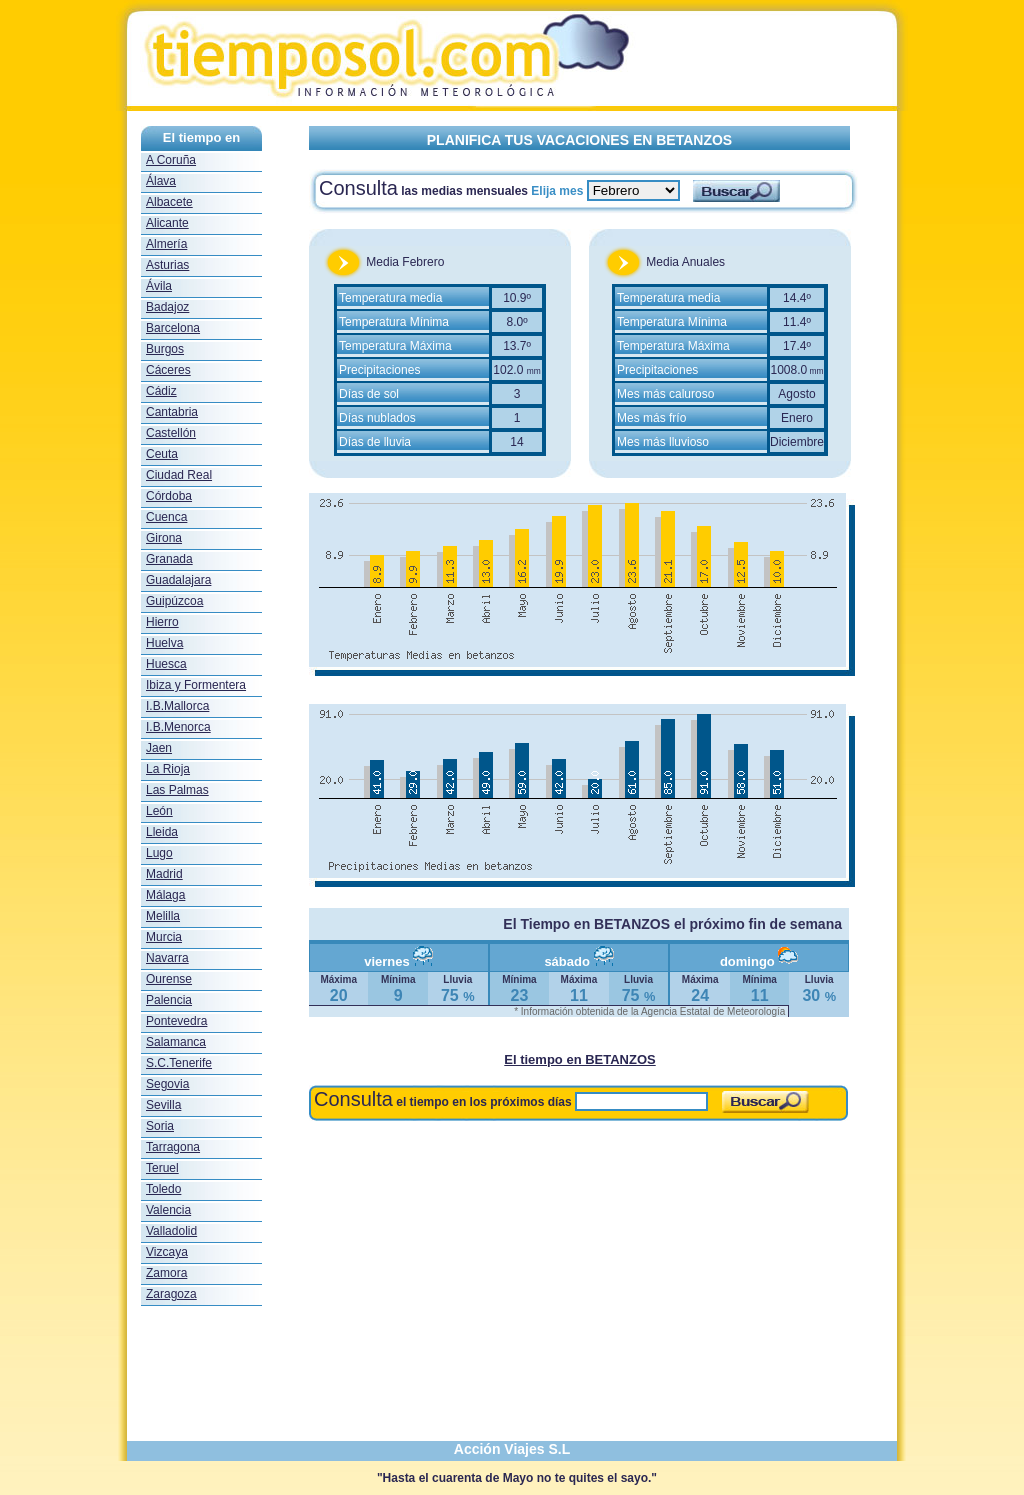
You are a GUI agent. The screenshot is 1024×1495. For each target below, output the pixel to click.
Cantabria (172, 412)
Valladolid (171, 1231)
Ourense (169, 979)
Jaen (159, 748)
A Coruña (171, 160)
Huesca (166, 664)
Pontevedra (176, 1021)
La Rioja (168, 769)
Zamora (166, 1273)
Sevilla (163, 1105)
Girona (164, 538)
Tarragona (173, 1147)
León (159, 811)
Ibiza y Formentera (196, 685)
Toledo (163, 1189)
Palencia (169, 1000)
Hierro (162, 622)
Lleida (162, 832)
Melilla (163, 916)
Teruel (162, 1168)
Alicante (167, 223)
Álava (161, 181)
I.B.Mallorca (177, 706)
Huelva (164, 643)
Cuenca (166, 517)
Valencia (168, 1210)
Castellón (171, 433)
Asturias (167, 265)
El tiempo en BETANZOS (579, 1059)
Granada (169, 559)
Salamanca (176, 1042)
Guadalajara (178, 580)
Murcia (164, 937)
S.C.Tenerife (179, 1063)
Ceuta (162, 454)
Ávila (159, 286)
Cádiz (161, 391)
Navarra (167, 958)
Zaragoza (171, 1294)
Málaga (165, 895)
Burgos (165, 349)
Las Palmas (177, 790)
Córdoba (169, 496)
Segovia (167, 1084)
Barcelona (173, 328)
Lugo (159, 853)
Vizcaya (167, 1252)
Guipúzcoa (174, 601)
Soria (160, 1126)
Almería (166, 244)
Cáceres (168, 370)
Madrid (164, 874)
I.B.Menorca (178, 727)
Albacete (169, 202)
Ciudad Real (179, 475)
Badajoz (167, 307)
